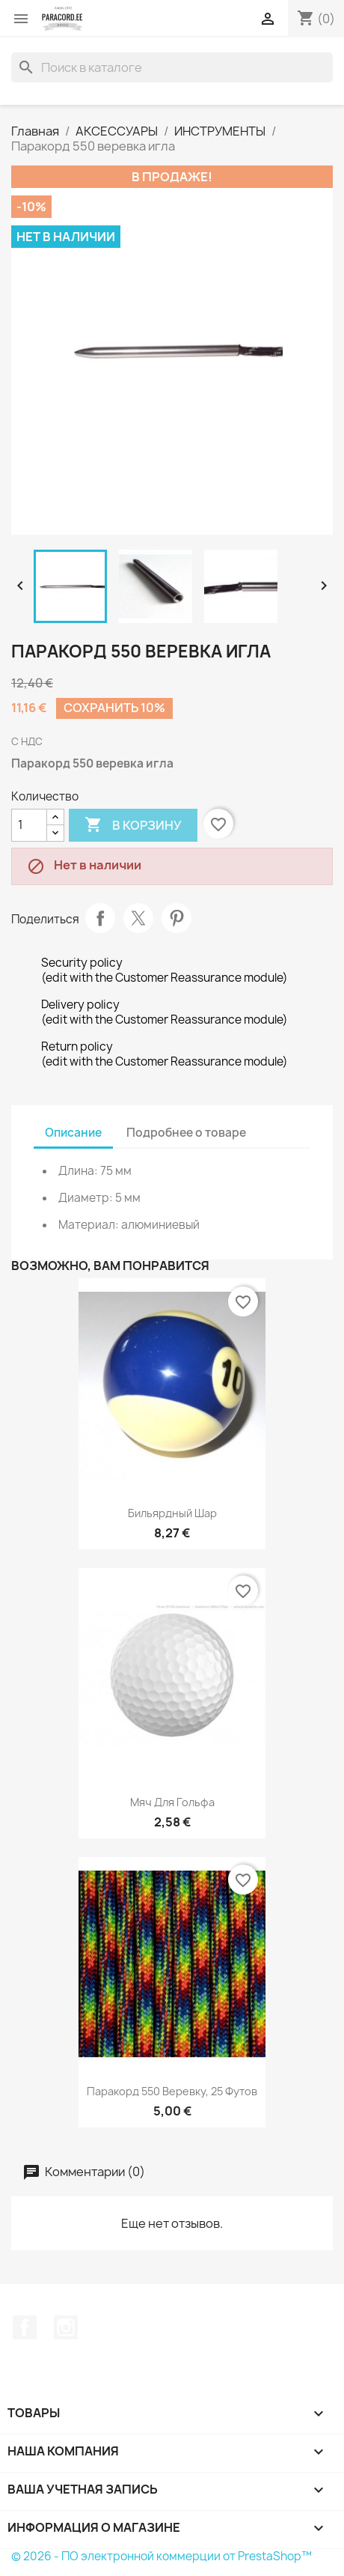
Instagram (66, 2327)
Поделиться (100, 918)
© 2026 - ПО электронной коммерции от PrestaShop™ (161, 2556)
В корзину (133, 825)
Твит (138, 918)
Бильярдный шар (172, 1513)
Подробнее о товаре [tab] (186, 1132)
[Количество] (29, 825)
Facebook (25, 2327)
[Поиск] (172, 67)
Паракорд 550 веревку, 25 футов (172, 2091)
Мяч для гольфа (172, 1802)
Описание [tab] (73, 1132)
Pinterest (176, 918)
